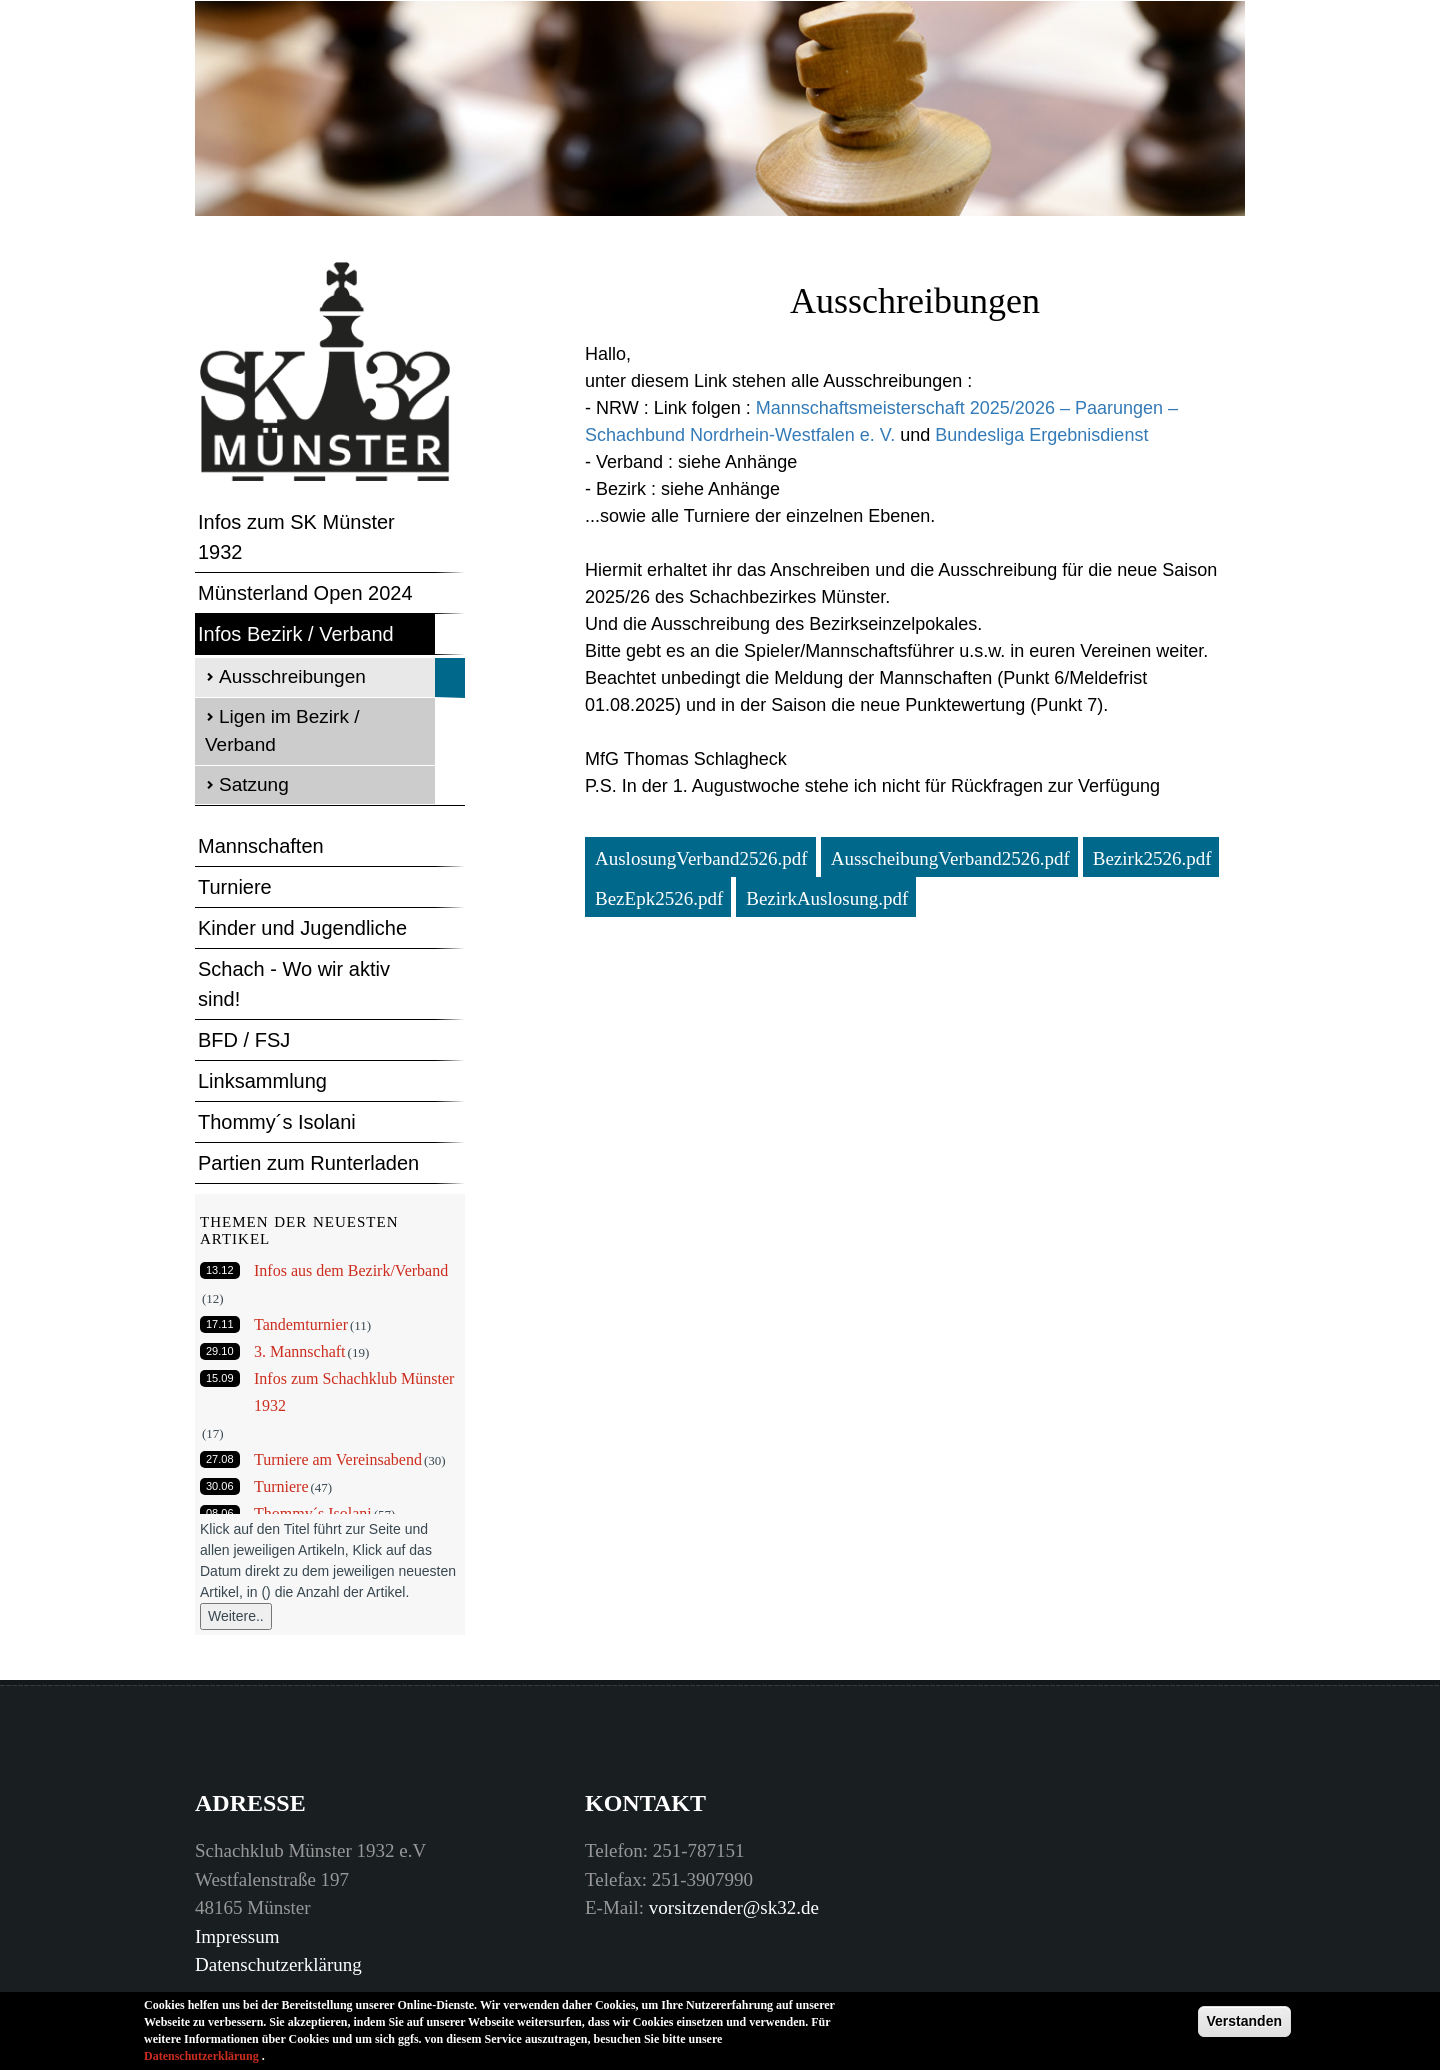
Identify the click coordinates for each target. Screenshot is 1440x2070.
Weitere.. (236, 1616)
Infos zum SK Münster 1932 (296, 537)
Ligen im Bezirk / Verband (282, 731)
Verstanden (1244, 2026)
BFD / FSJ (244, 1040)
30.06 (220, 1486)
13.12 (220, 1270)
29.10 (220, 1351)
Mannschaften (261, 846)
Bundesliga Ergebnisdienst (1041, 435)
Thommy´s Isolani (277, 1122)
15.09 (220, 1378)
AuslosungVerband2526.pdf (701, 858)
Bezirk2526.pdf (1152, 858)
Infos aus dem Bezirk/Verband (351, 1270)
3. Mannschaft (300, 1351)
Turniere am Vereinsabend (338, 1459)
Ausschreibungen (292, 676)
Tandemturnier (301, 1324)
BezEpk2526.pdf (659, 898)
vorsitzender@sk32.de (734, 1907)
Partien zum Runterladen (308, 1163)
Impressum (237, 1936)
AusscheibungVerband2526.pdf (950, 858)
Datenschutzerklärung (278, 1964)
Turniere (235, 887)
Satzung (254, 784)
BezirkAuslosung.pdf (827, 898)
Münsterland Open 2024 (305, 593)
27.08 (220, 1459)
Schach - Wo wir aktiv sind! (294, 984)
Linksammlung (262, 1081)
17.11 (220, 1324)
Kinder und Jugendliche (302, 928)
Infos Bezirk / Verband (296, 634)
